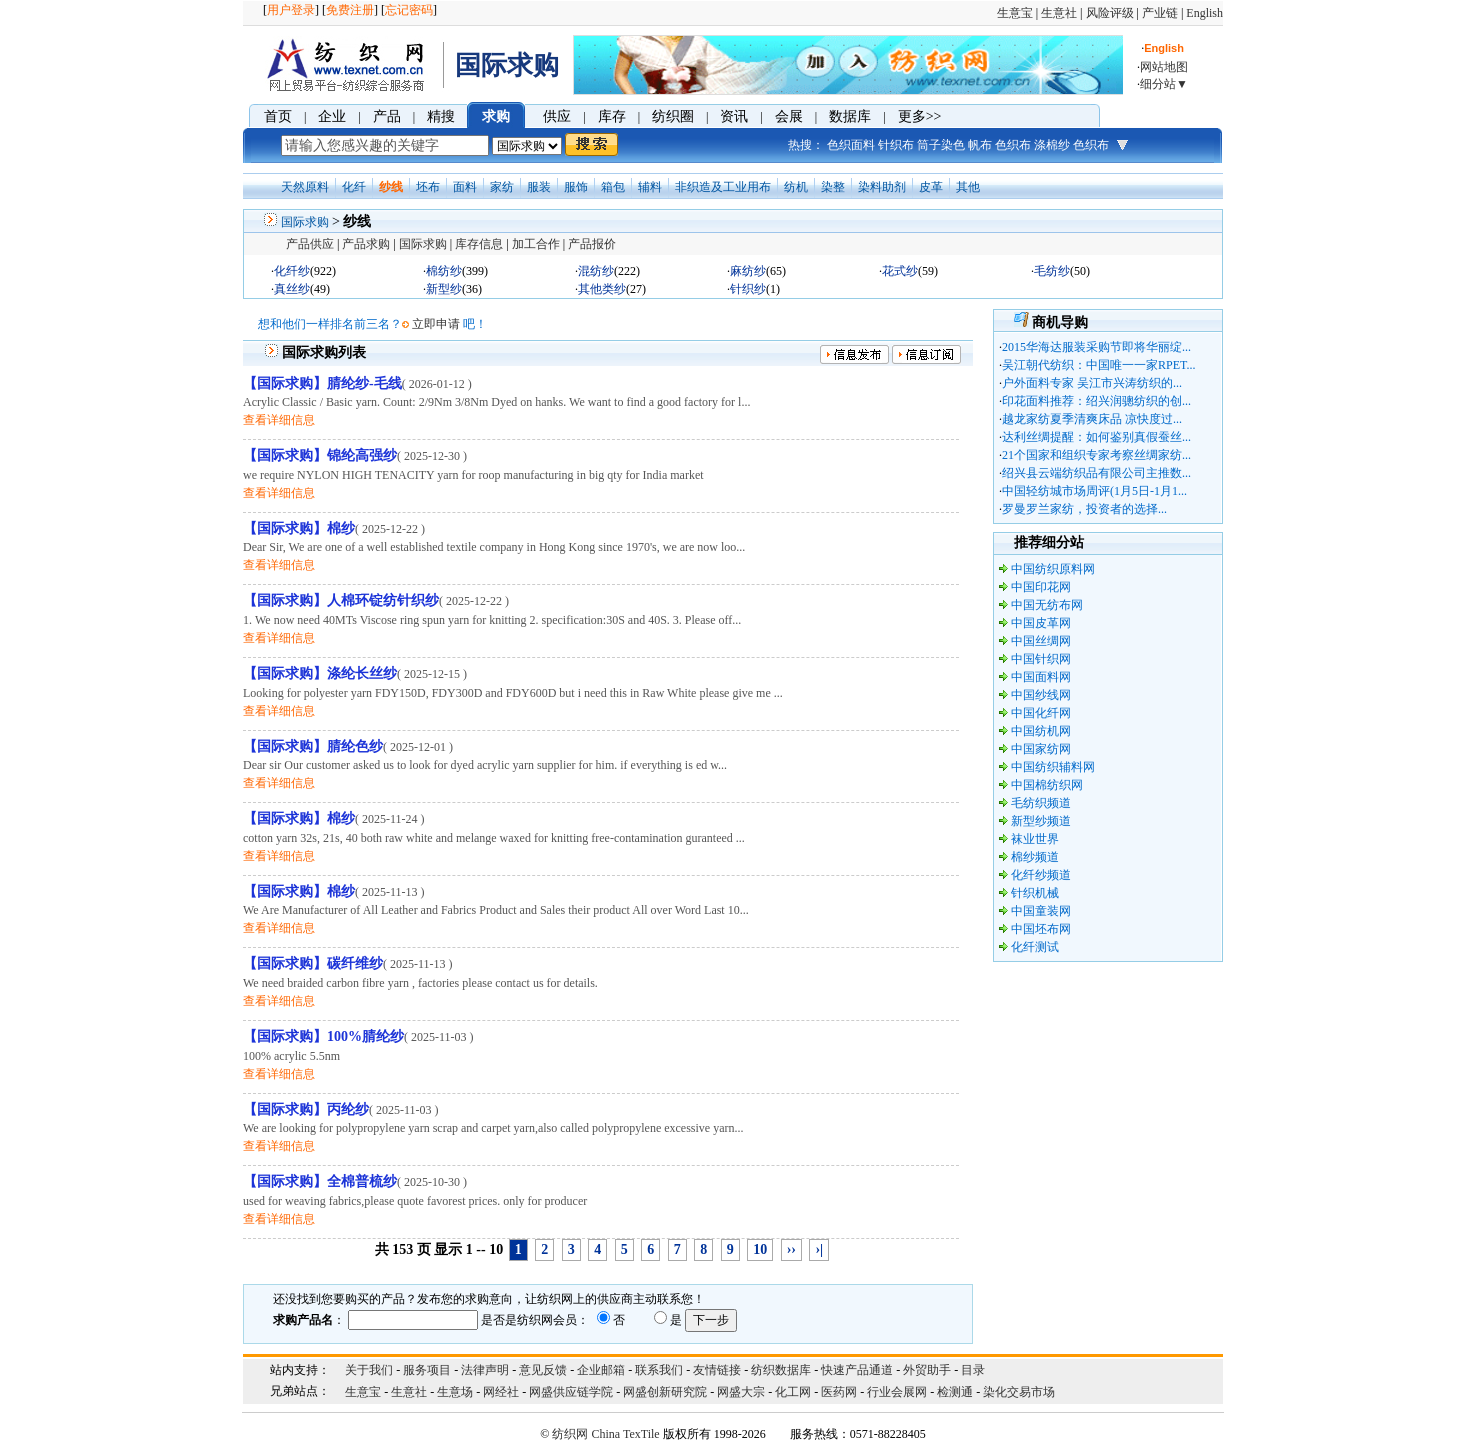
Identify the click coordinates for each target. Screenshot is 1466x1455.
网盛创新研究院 (665, 1392)
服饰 (576, 187)
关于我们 (369, 1370)
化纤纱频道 (1041, 875)
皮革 (931, 187)
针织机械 (1035, 893)
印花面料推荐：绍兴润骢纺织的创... (1096, 401)
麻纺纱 (748, 271)
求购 (496, 116)
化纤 (354, 187)
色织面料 (851, 145)
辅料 (650, 187)
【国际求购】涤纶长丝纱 (320, 673)
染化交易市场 (1019, 1392)
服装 (539, 187)
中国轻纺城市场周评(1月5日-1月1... (1094, 491)
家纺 (502, 187)
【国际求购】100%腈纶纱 (323, 1036)
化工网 (793, 1392)
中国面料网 (1041, 677)
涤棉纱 (1052, 145)
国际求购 (305, 222)
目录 (973, 1370)
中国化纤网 (1041, 713)
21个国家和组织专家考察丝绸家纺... (1096, 455)
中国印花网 (1041, 587)
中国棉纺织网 (1047, 785)
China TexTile (625, 1434)
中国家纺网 (1041, 749)
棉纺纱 (444, 271)
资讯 (734, 116)
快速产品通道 (857, 1370)
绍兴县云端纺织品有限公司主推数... (1096, 473)
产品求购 (366, 244)
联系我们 (659, 1370)
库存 (612, 116)
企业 (332, 116)
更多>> (920, 116)
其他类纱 (602, 289)
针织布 (896, 145)
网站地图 (1164, 67)
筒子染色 (941, 145)
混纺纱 (596, 271)
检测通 (955, 1392)
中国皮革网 (1041, 623)
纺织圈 (673, 116)
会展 (789, 116)
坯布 (428, 187)
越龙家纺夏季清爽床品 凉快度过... (1092, 419)
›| (819, 1249)
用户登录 (291, 10)
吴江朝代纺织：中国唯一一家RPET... (1098, 365)
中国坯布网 (1041, 929)
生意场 (455, 1392)
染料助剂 (882, 187)
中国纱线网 (1041, 695)
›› (791, 1249)
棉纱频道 (1035, 857)
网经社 (501, 1392)
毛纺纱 (1052, 271)
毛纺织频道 (1041, 803)
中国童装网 (1041, 911)
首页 (278, 116)
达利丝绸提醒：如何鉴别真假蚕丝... (1096, 437)
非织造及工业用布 (723, 187)
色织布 (1013, 145)
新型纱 (444, 289)
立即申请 (436, 324)
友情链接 (717, 1370)
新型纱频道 (1041, 821)
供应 (557, 116)
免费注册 (350, 10)
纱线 (391, 187)
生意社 (1059, 13)
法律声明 (485, 1370)
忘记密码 (409, 10)
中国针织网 (1041, 659)
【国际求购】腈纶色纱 (313, 746)
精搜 (441, 116)
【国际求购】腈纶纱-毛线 (322, 383)
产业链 (1160, 13)
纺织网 (570, 1434)
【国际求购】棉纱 (299, 528)
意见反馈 (543, 1370)
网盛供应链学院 (571, 1392)
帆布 (980, 145)
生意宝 (1015, 13)
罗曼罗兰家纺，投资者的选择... (1084, 509)
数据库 (850, 116)
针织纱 (748, 289)
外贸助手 (927, 1370)
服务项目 (427, 1370)
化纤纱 (292, 271)
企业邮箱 (601, 1370)
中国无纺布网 (1047, 605)
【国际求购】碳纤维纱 (313, 963)
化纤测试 (1035, 947)
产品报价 (592, 244)
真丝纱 (292, 289)
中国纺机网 (1041, 731)
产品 (387, 116)
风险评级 (1110, 13)
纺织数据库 (781, 1370)
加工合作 (536, 244)
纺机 (796, 187)
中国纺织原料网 (1053, 569)
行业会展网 (897, 1392)
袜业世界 (1035, 839)
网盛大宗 (741, 1392)
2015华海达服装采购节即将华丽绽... (1096, 347)
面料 (465, 187)
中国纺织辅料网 (1053, 767)
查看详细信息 (279, 420)
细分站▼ (1164, 84)
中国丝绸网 (1041, 641)
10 (760, 1249)
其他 (968, 187)
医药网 (839, 1392)
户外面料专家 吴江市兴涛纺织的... (1092, 383)
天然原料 (305, 187)
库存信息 (479, 244)
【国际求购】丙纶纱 (306, 1109)
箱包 (613, 187)
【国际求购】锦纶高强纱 (320, 455)
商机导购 (1060, 322)
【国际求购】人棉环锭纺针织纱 (341, 600)
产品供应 (310, 244)
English (1204, 13)
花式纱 (900, 271)
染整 (833, 187)
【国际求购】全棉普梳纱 (320, 1181)
